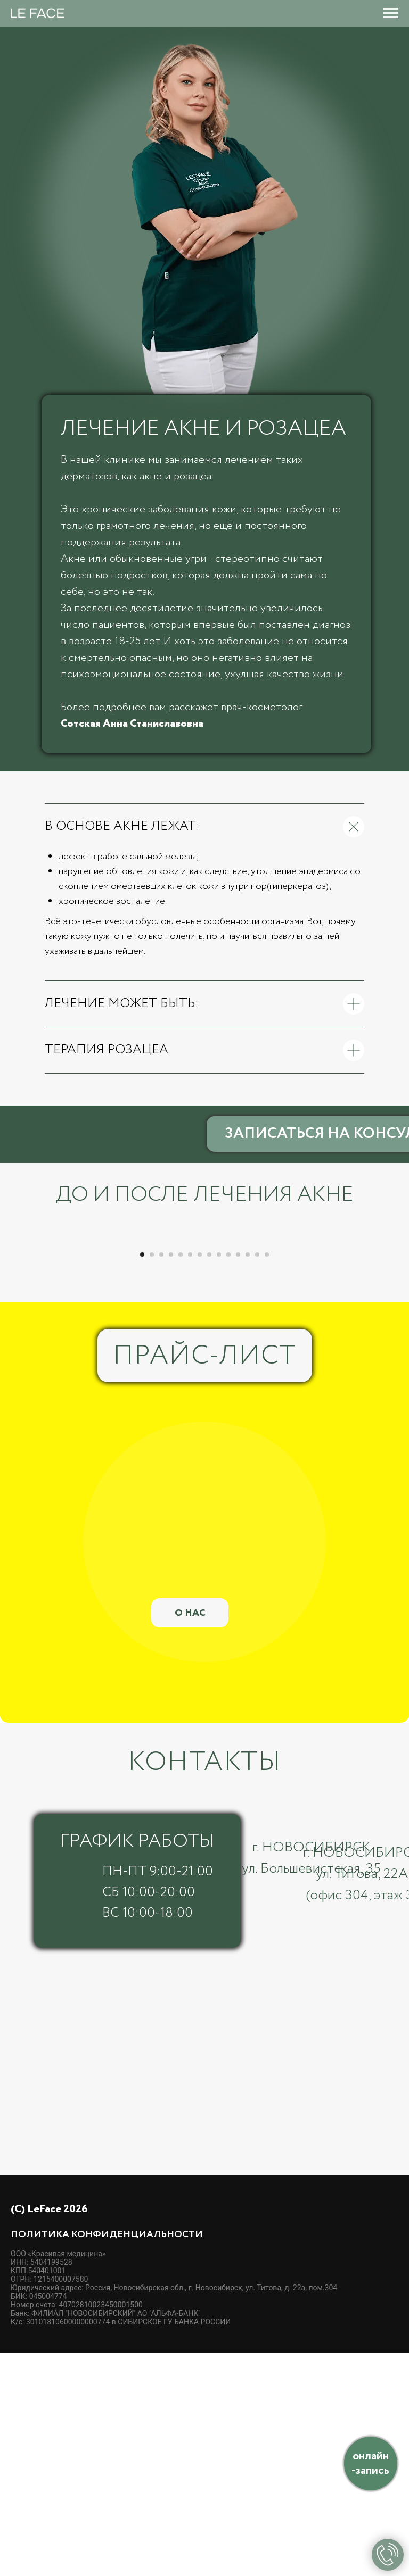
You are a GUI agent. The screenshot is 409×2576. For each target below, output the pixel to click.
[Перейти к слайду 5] (180, 1478)
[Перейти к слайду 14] (267, 1478)
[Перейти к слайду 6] (190, 1478)
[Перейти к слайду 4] (171, 1478)
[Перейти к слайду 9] (219, 1478)
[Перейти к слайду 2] (152, 1478)
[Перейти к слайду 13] (257, 1478)
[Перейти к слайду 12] (248, 1478)
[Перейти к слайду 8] (209, 1478)
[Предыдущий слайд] (21, 1350)
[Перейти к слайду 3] (161, 1478)
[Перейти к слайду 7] (200, 1478)
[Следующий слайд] (387, 1350)
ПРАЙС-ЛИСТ (205, 1579)
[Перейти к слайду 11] (238, 1478)
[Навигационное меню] (390, 13)
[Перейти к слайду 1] (142, 1478)
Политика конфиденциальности (107, 2458)
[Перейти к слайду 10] (228, 1478)
